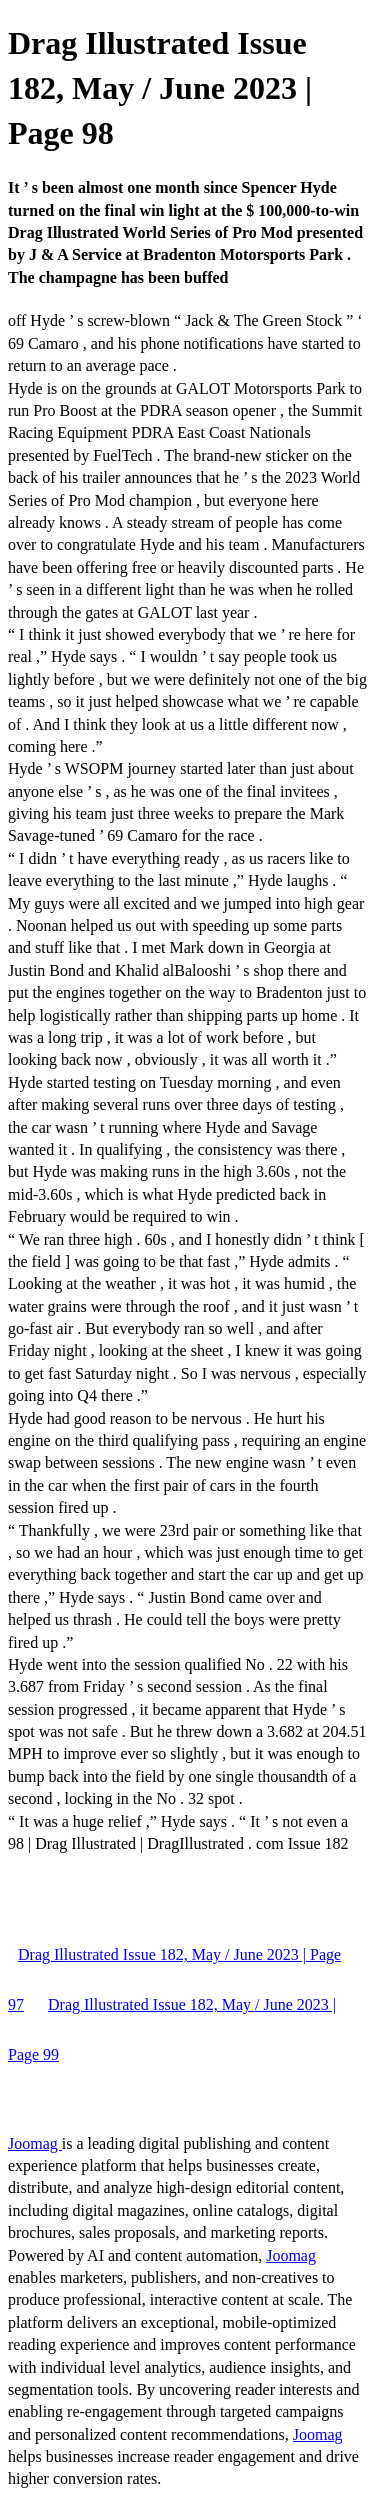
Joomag (35, 2143)
